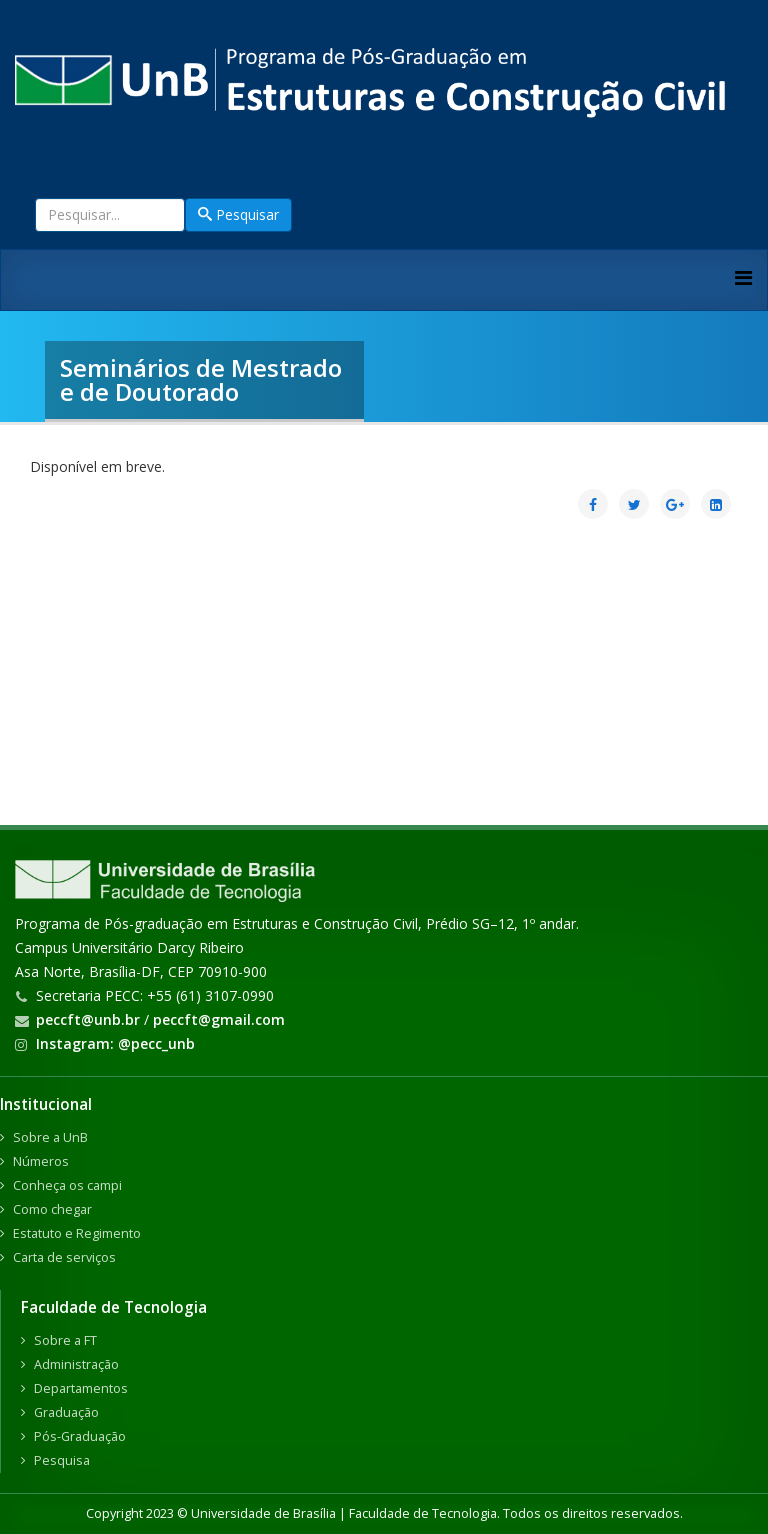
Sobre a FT (65, 1340)
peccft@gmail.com (219, 1019)
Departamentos (81, 1388)
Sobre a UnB (50, 1137)
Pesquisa (62, 1460)
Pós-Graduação (80, 1436)
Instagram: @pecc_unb (115, 1043)
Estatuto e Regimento (77, 1233)
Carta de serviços (64, 1257)
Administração (76, 1364)
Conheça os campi (67, 1185)
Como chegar (52, 1209)
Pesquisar (238, 214)
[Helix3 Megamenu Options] (743, 277)
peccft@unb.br (88, 1019)
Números (41, 1161)
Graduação (66, 1412)
